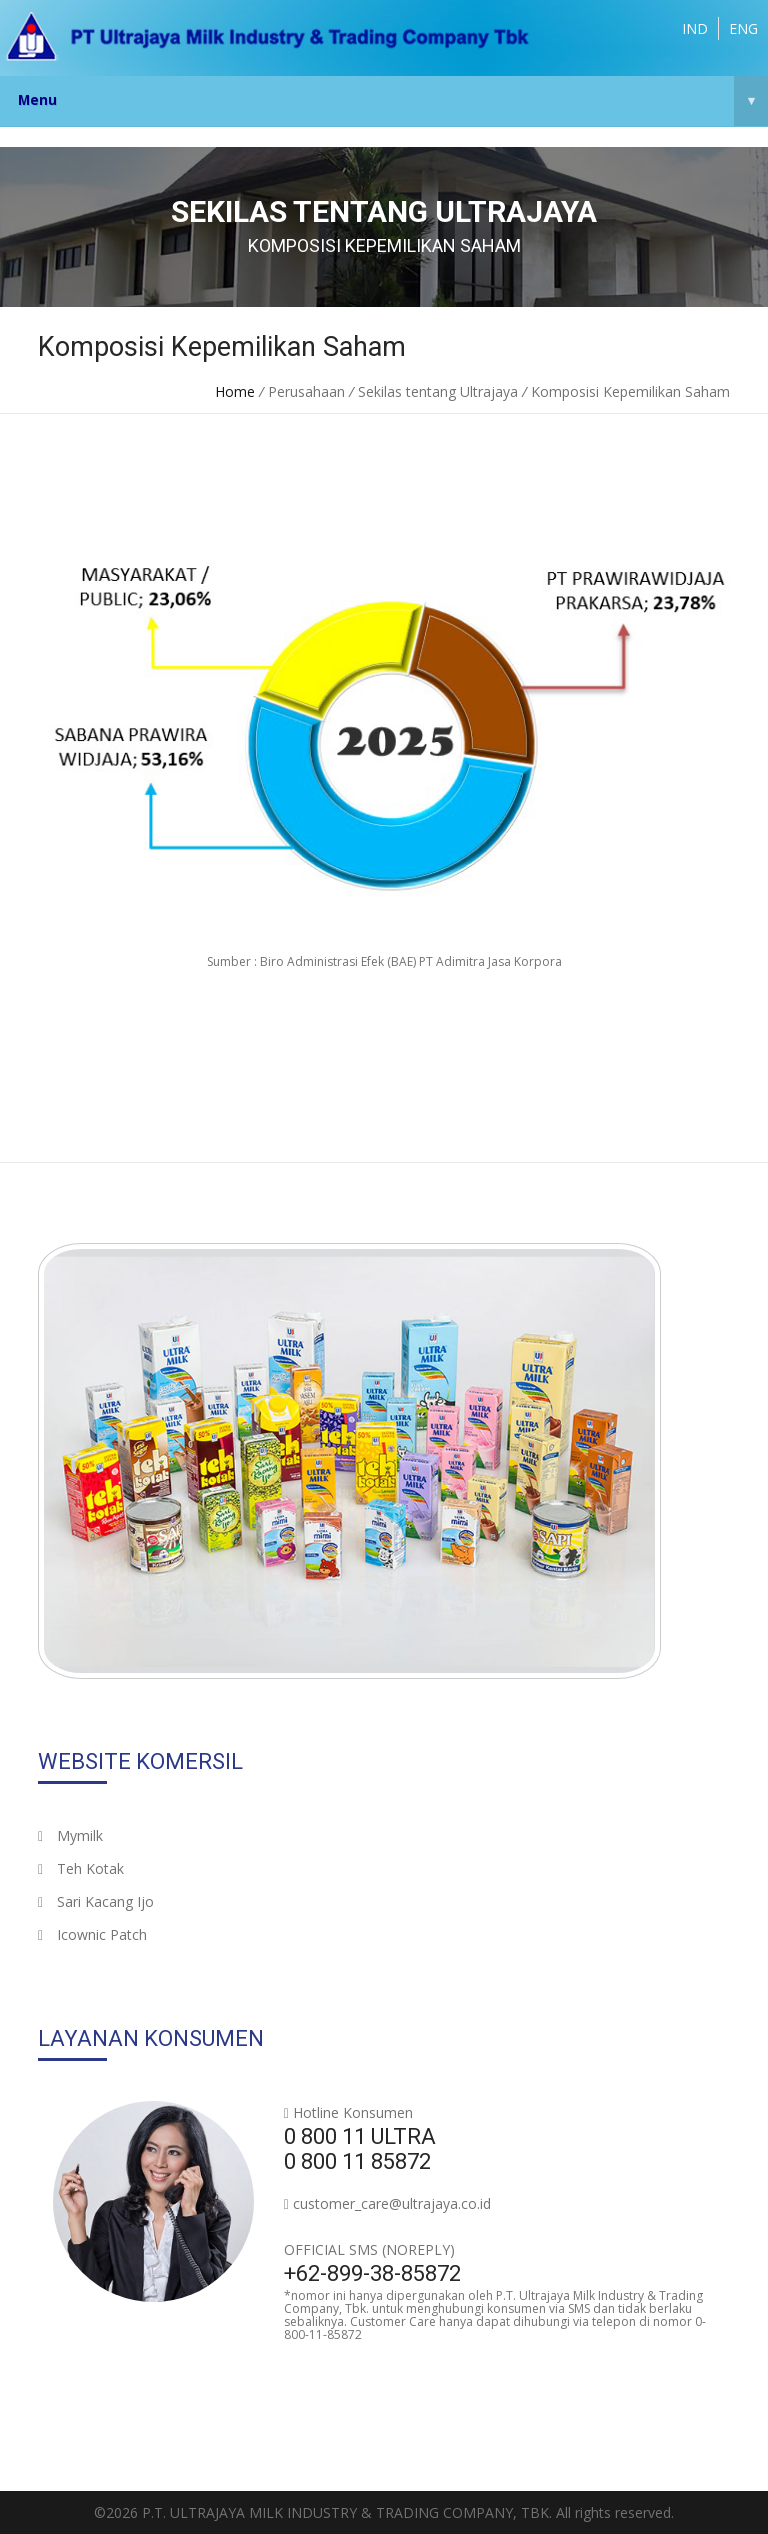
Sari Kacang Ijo (96, 1901)
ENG (743, 28)
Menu (393, 101)
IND (695, 28)
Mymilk (70, 1835)
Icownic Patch (92, 1934)
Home (235, 391)
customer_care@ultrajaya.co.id (392, 2203)
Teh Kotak (81, 1868)
